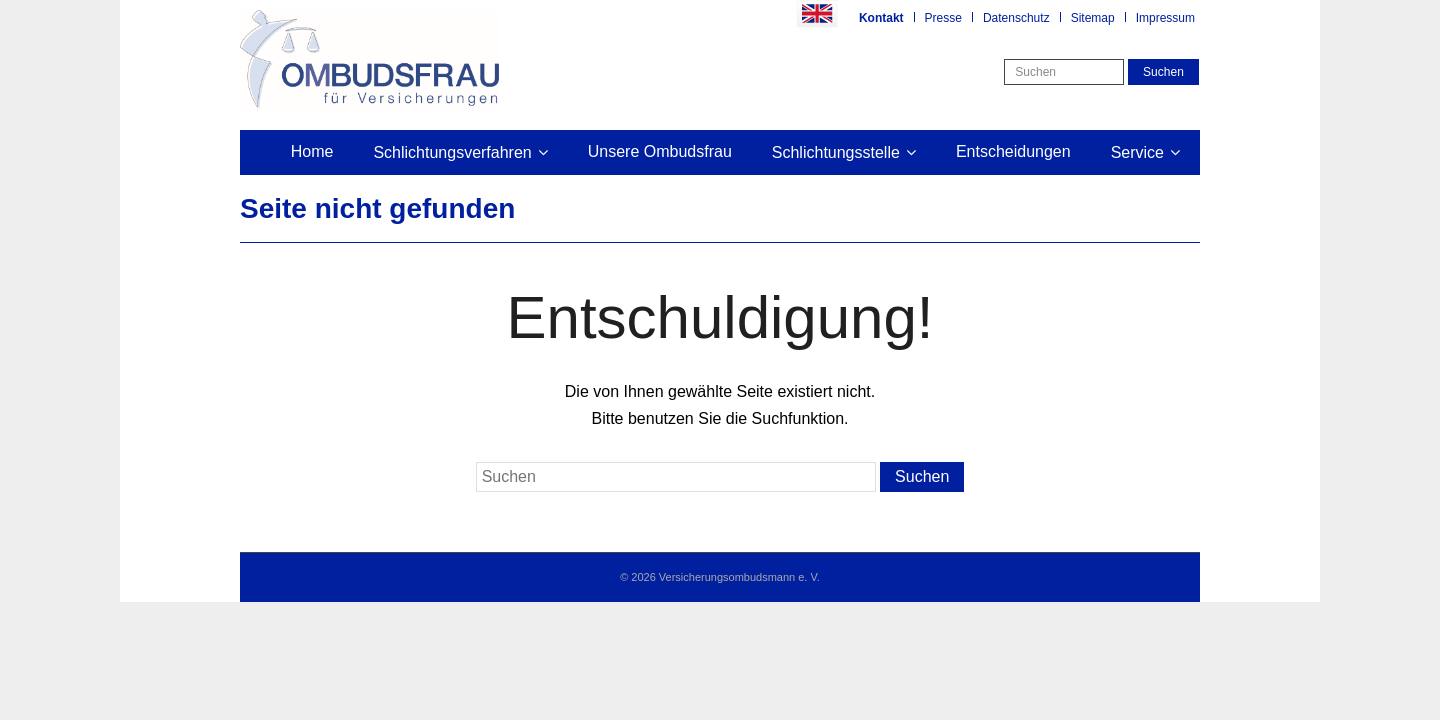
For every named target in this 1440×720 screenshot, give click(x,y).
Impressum (1165, 18)
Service (1137, 152)
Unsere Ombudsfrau (660, 151)
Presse (943, 18)
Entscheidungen (1013, 151)
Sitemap (1093, 18)
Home (312, 151)
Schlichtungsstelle (836, 152)
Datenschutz (1016, 18)
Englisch (817, 14)
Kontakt (881, 18)
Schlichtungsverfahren (452, 152)
